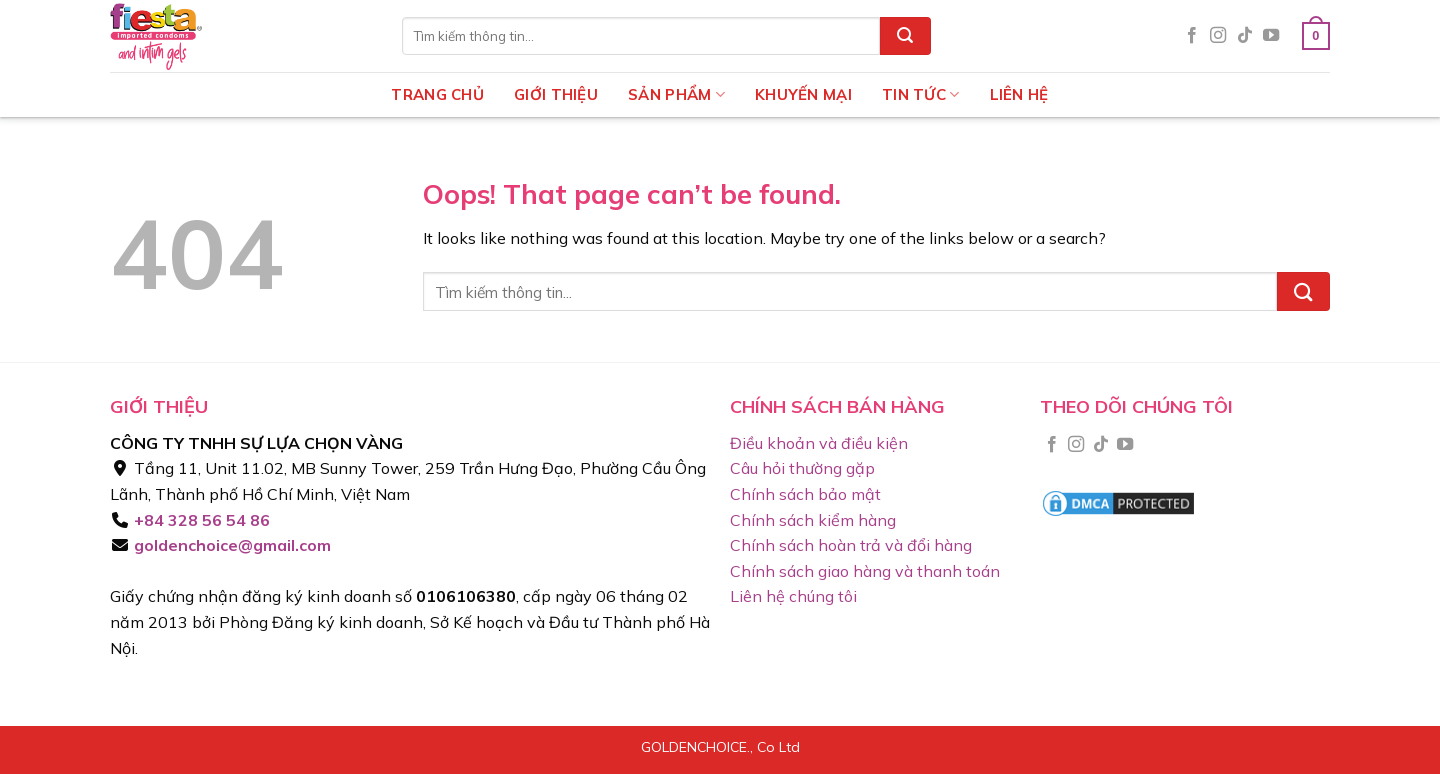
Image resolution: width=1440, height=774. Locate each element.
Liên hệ (1019, 94)
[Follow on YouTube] (1271, 36)
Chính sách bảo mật (805, 494)
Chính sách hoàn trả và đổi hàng (851, 545)
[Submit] (905, 36)
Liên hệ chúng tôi (793, 596)
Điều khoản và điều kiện (819, 443)
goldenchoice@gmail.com (230, 545)
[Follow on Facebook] (1192, 36)
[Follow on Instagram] (1218, 36)
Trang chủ (437, 94)
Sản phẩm (676, 95)
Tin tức (921, 95)
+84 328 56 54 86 (200, 520)
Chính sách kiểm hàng (813, 520)
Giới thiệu (556, 94)
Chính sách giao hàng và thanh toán (865, 571)
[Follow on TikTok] (1245, 36)
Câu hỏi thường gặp (802, 468)
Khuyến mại (803, 94)
